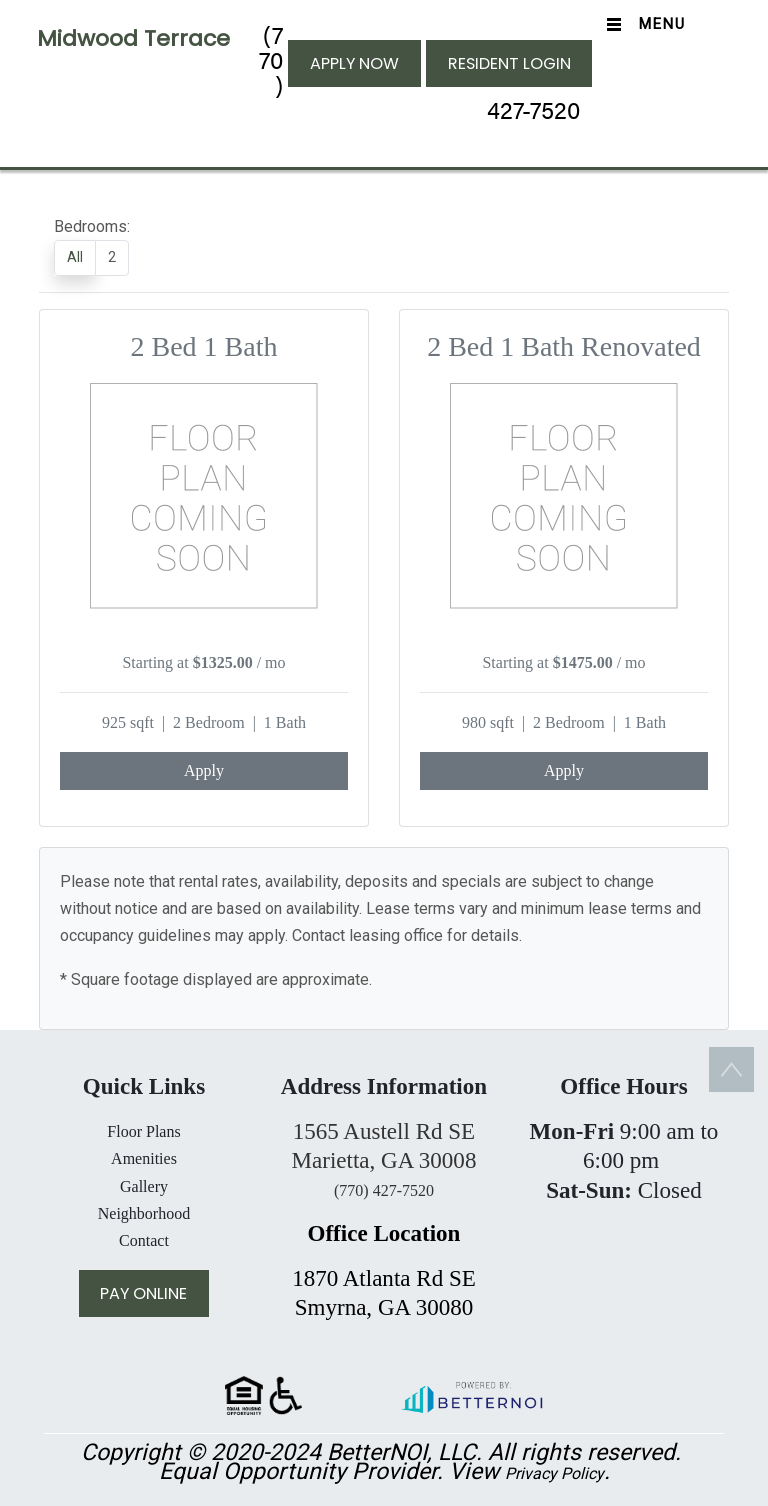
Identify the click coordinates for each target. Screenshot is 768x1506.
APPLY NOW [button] (354, 63)
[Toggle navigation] (641, 25)
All (75, 257)
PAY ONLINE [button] (143, 1293)
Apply (204, 770)
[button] (471, 1394)
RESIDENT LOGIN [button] (509, 63)
